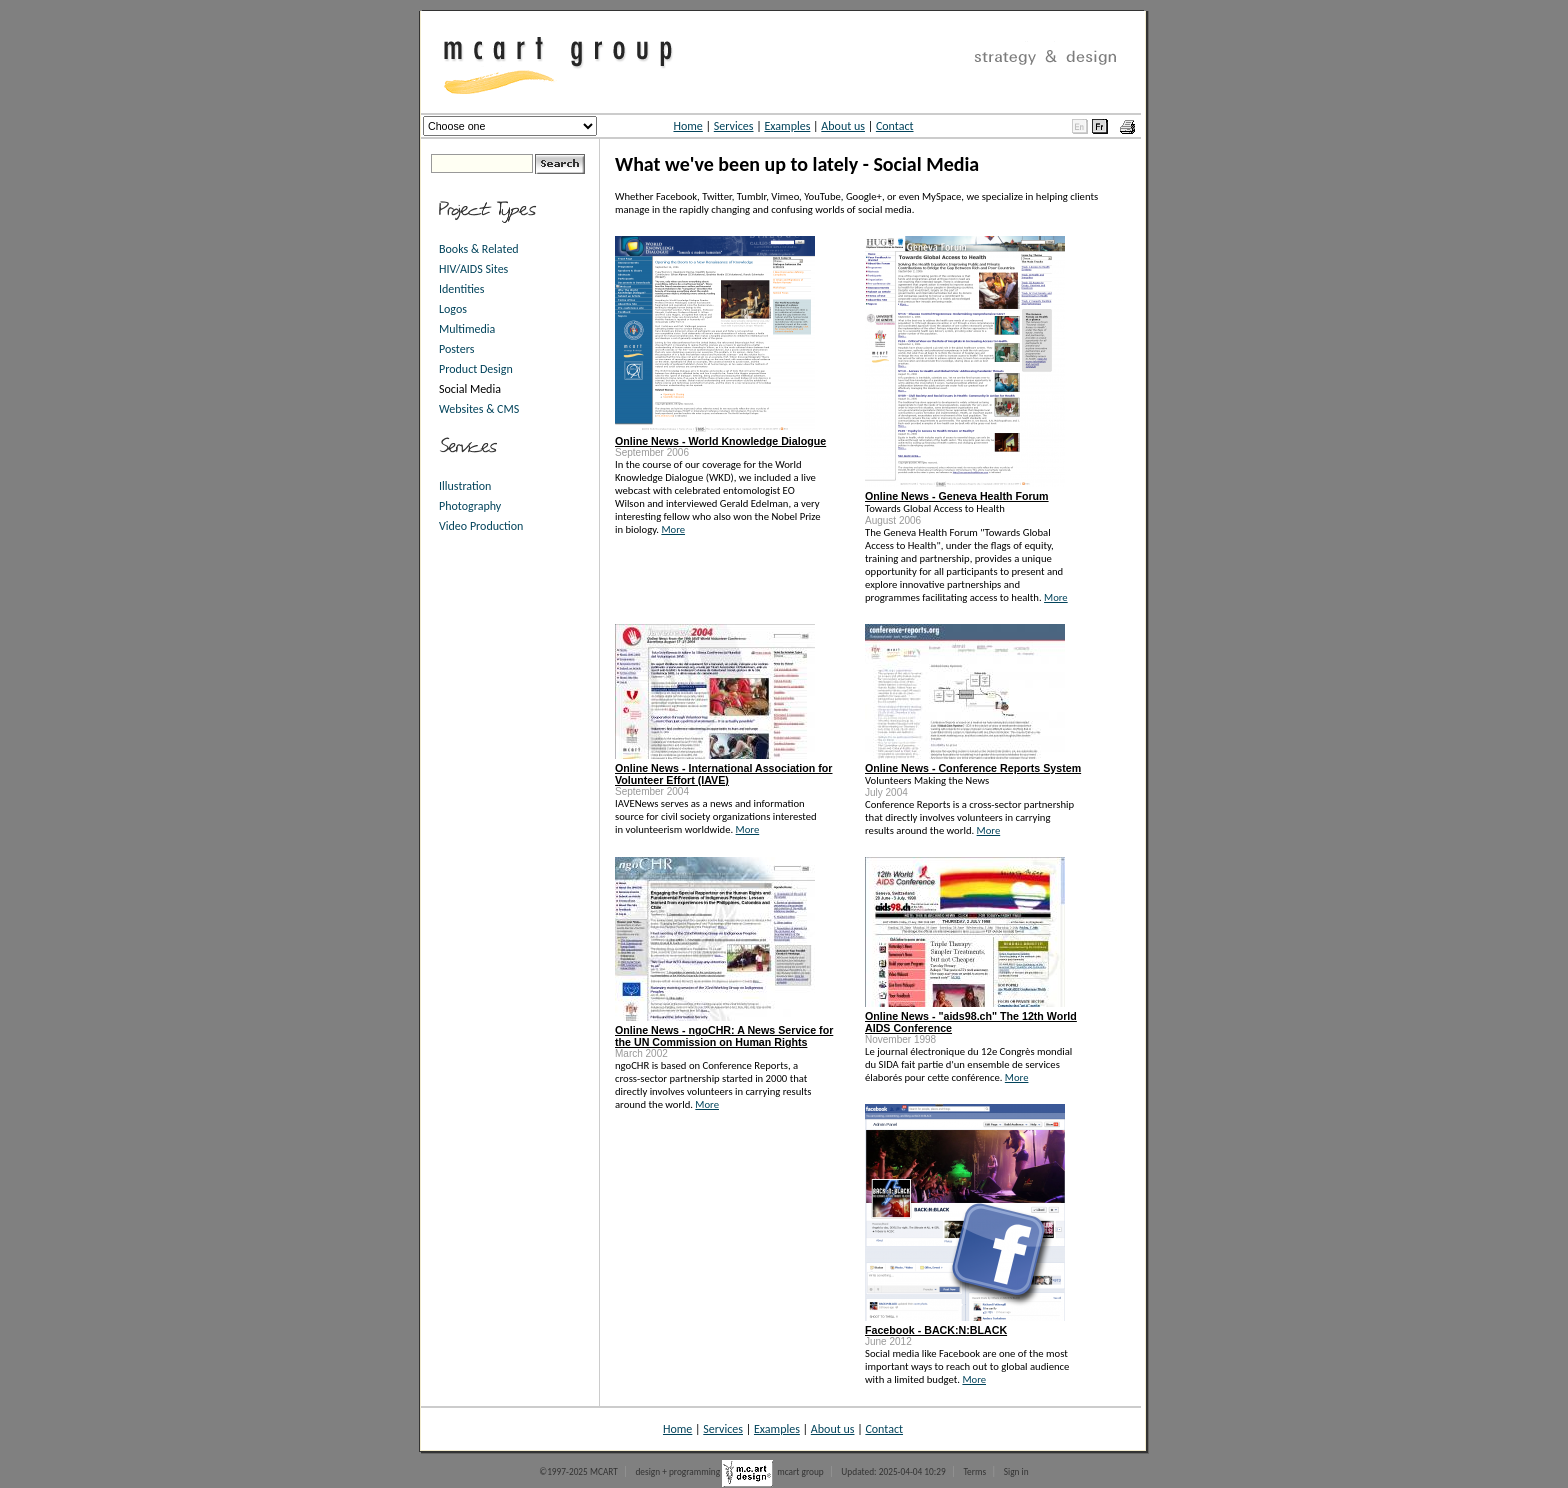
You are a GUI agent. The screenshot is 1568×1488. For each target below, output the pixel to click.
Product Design (476, 369)
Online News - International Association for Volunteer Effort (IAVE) (724, 774)
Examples (787, 126)
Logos (453, 309)
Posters (456, 349)
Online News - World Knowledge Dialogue (720, 441)
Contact (895, 126)
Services (734, 126)
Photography (470, 506)
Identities (462, 289)
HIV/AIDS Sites (473, 269)
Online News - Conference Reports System (973, 768)
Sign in (1016, 1472)
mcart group (800, 1472)
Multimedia (467, 329)
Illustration (465, 486)
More (673, 529)
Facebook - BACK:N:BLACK (936, 1330)
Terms (974, 1472)
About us (843, 126)
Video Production (481, 526)
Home (687, 126)
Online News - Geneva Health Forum (957, 496)
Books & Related (479, 249)
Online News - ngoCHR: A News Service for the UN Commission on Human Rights (724, 1036)
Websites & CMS (479, 409)
